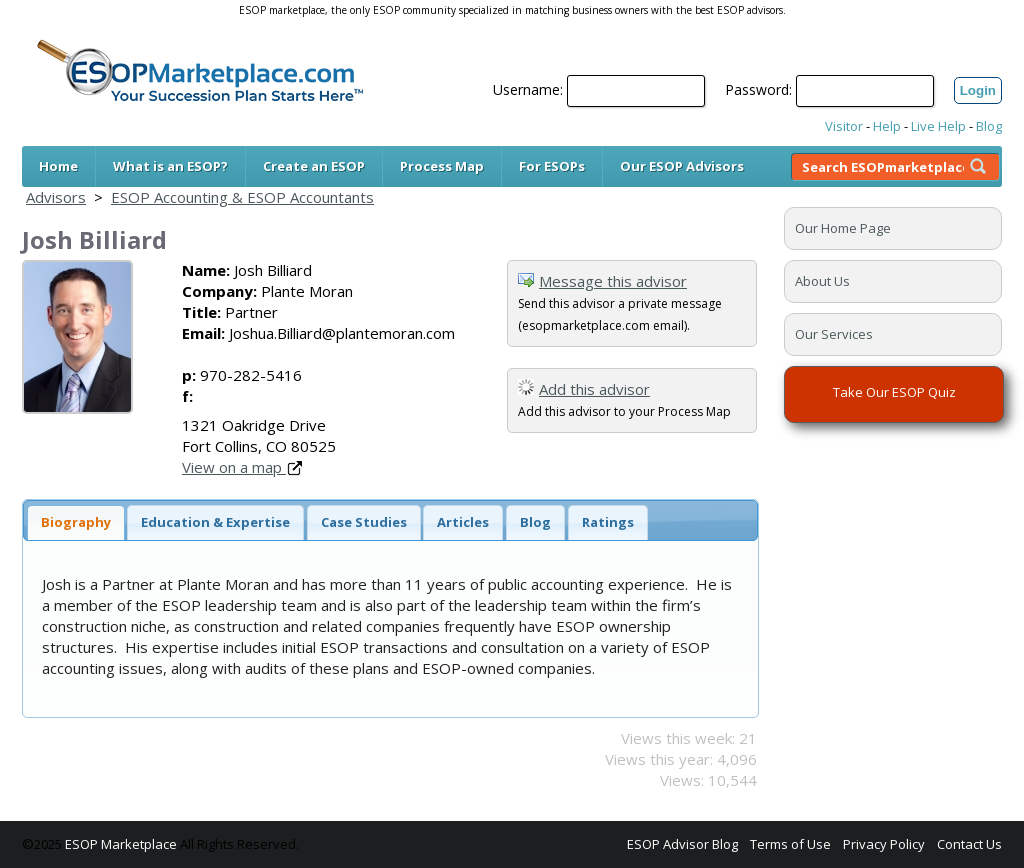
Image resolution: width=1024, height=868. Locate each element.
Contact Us (969, 844)
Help (887, 126)
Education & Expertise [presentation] (215, 522)
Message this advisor (613, 281)
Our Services (834, 334)
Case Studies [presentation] (364, 522)
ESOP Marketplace (121, 844)
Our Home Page (843, 228)
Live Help (938, 126)
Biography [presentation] (76, 522)
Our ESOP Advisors (682, 166)
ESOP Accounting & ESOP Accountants (242, 197)
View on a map (242, 467)
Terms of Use (790, 844)
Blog (989, 126)
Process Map (442, 166)
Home (58, 166)
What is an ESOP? (170, 166)
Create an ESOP (314, 166)
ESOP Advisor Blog (682, 844)
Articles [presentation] (463, 522)
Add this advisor (594, 389)
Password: (758, 89)
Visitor (844, 126)
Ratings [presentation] (608, 522)
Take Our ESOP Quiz (894, 392)
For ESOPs (552, 166)
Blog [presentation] (535, 522)
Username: (528, 89)
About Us (822, 281)
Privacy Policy (884, 844)
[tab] (76, 522)
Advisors (56, 197)
